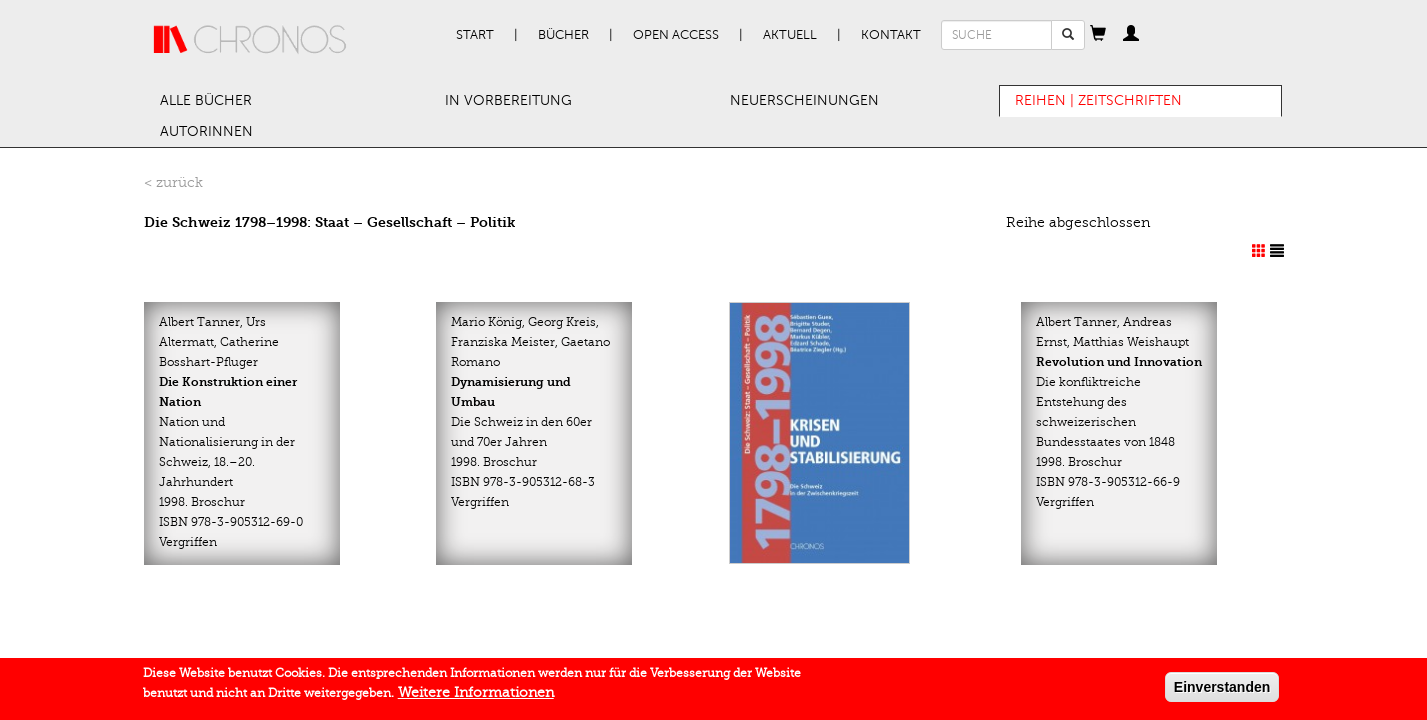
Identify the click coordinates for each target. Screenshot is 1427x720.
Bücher (563, 35)
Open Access (676, 35)
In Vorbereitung (508, 100)
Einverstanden (1222, 691)
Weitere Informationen (476, 696)
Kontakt (891, 35)
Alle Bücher (206, 100)
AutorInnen (206, 131)
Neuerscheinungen (804, 100)
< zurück (173, 182)
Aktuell (790, 35)
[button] (1098, 35)
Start (475, 35)
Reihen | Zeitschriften (1098, 100)
